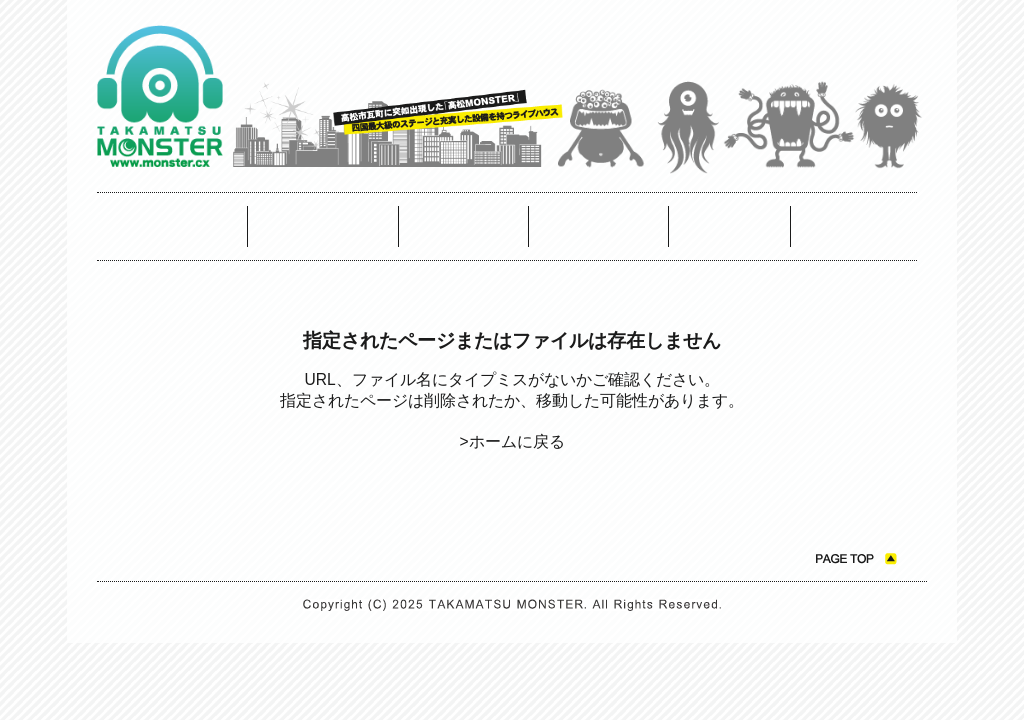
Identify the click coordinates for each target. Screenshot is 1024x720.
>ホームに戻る (511, 441)
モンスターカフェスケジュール (323, 226)
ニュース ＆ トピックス (854, 226)
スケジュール (172, 226)
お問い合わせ (730, 226)
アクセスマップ (464, 226)
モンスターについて (599, 226)
